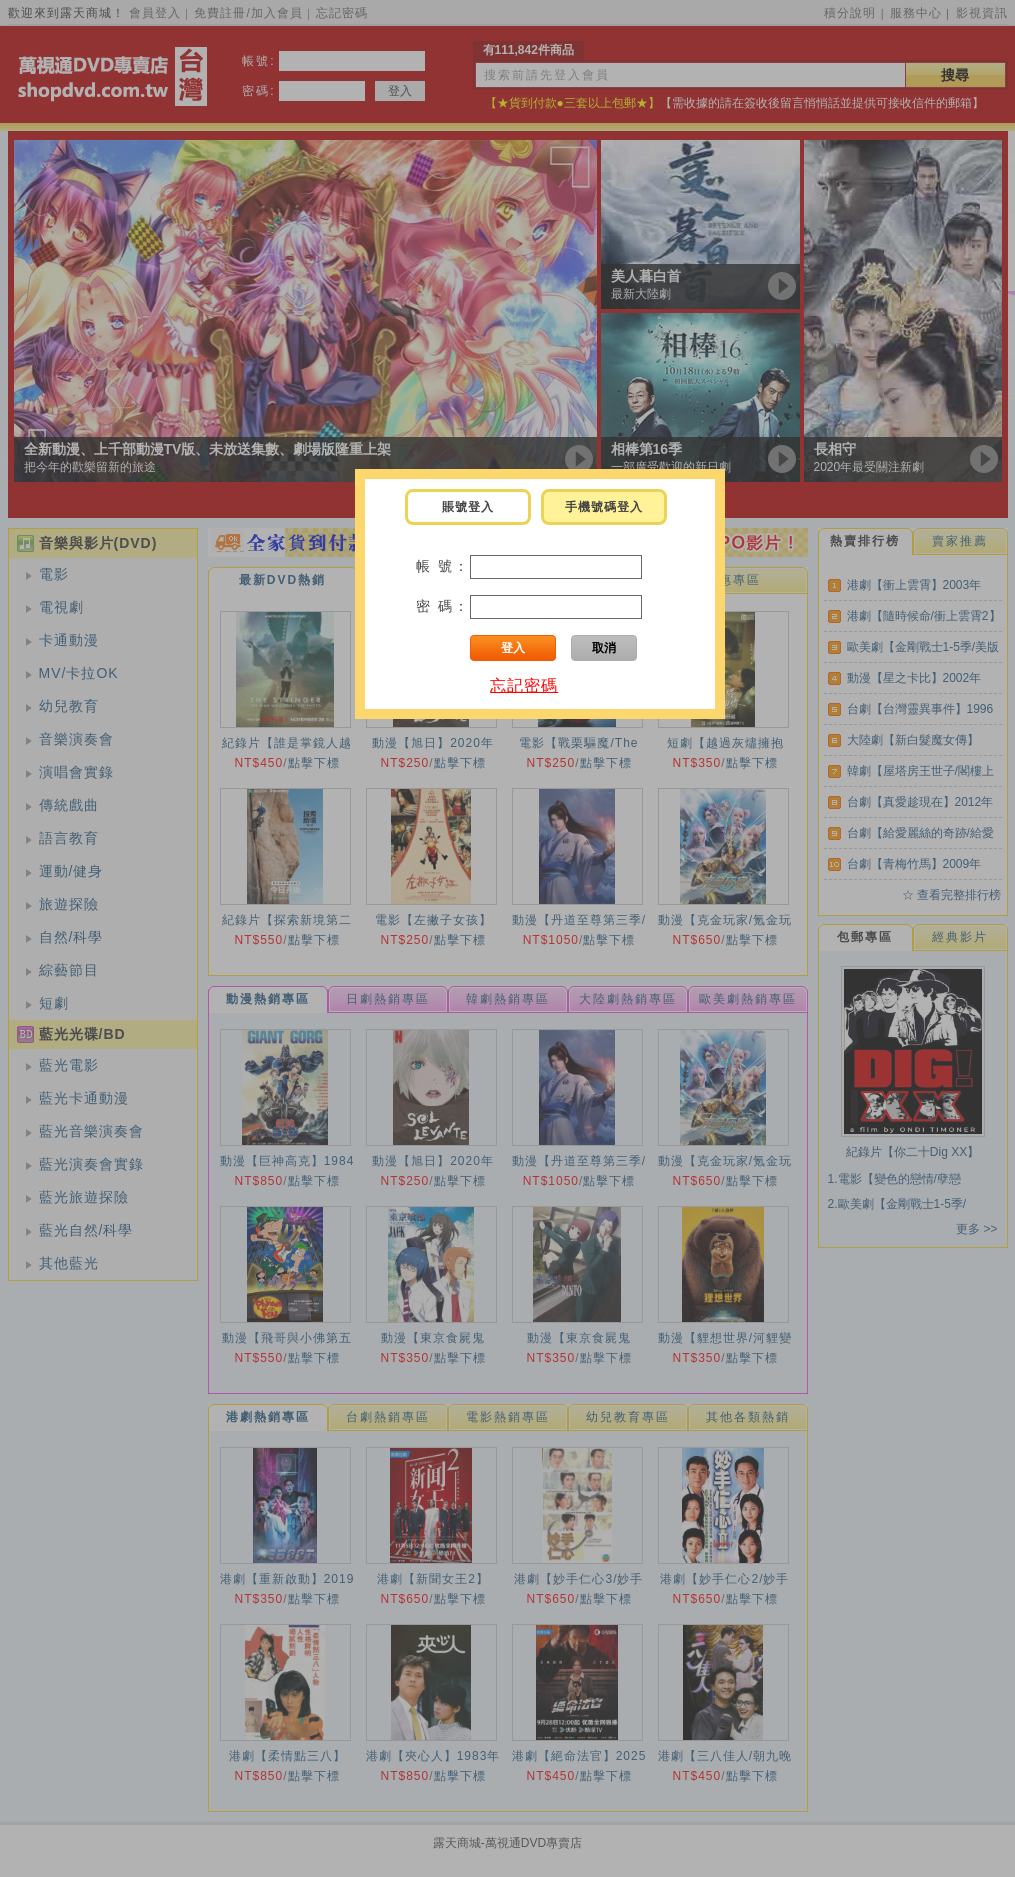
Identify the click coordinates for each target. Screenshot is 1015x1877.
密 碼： (443, 606)
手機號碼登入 (604, 507)
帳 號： (443, 566)
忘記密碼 (524, 685)
